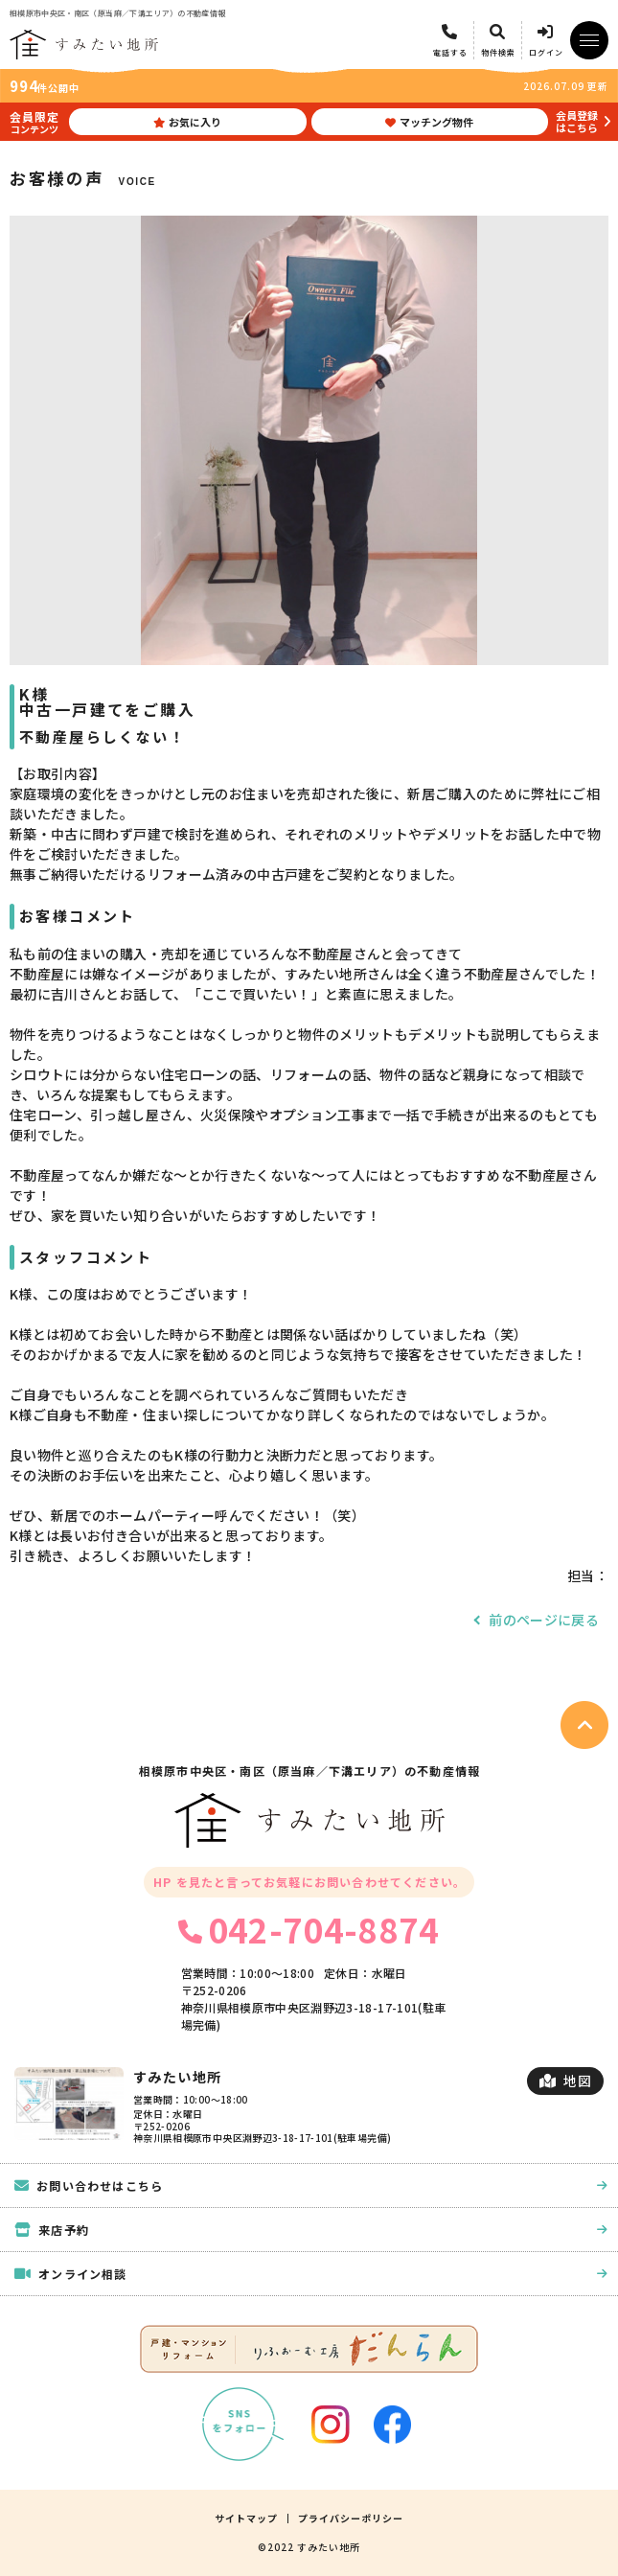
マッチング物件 (429, 121)
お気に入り (187, 121)
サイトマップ (246, 2518)
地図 (565, 2080)
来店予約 (311, 2229)
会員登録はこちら (577, 121)
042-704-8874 (309, 1928)
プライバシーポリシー (350, 2518)
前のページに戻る (544, 1619)
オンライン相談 (311, 2274)
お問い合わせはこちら (311, 2185)
